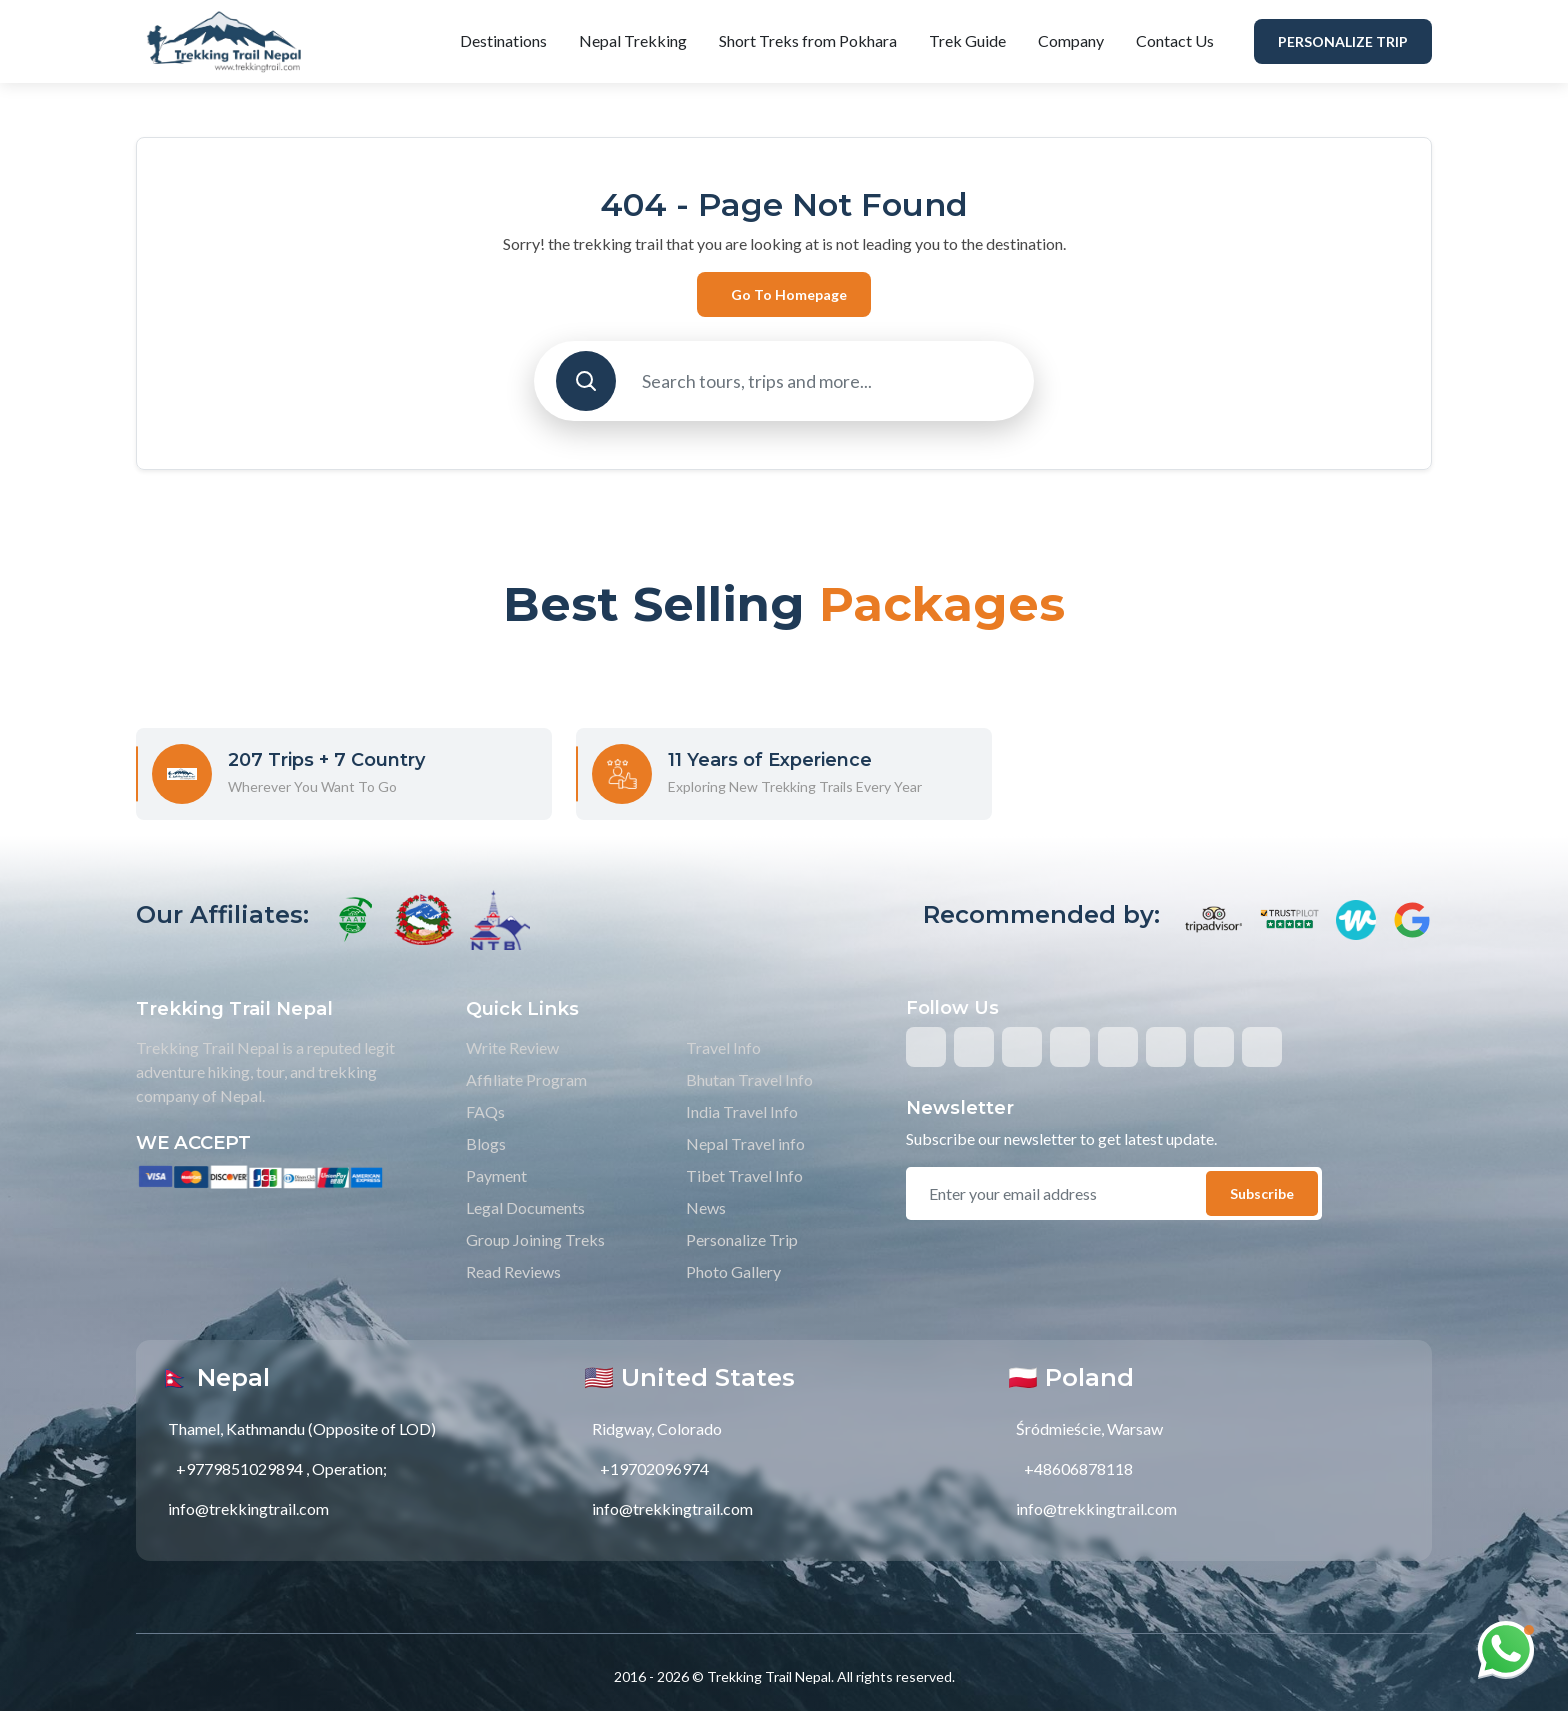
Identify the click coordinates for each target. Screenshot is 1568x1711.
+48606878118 (1078, 1468)
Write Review (512, 1047)
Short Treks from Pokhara (808, 40)
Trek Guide (967, 40)
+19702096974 (654, 1468)
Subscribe (1262, 1193)
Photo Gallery (733, 1271)
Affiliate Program (526, 1079)
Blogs (486, 1143)
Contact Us (1175, 40)
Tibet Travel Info (744, 1175)
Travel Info (723, 1047)
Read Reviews (513, 1271)
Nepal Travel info (745, 1143)
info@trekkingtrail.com (248, 1508)
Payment (496, 1175)
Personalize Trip (1343, 41)
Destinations (503, 40)
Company (1071, 40)
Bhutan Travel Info (749, 1079)
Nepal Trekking (633, 40)
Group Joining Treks (535, 1239)
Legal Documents (525, 1207)
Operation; (349, 1468)
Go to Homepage (789, 294)
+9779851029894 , (242, 1468)
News (706, 1207)
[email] (1065, 1194)
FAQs (485, 1111)
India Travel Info (742, 1111)
